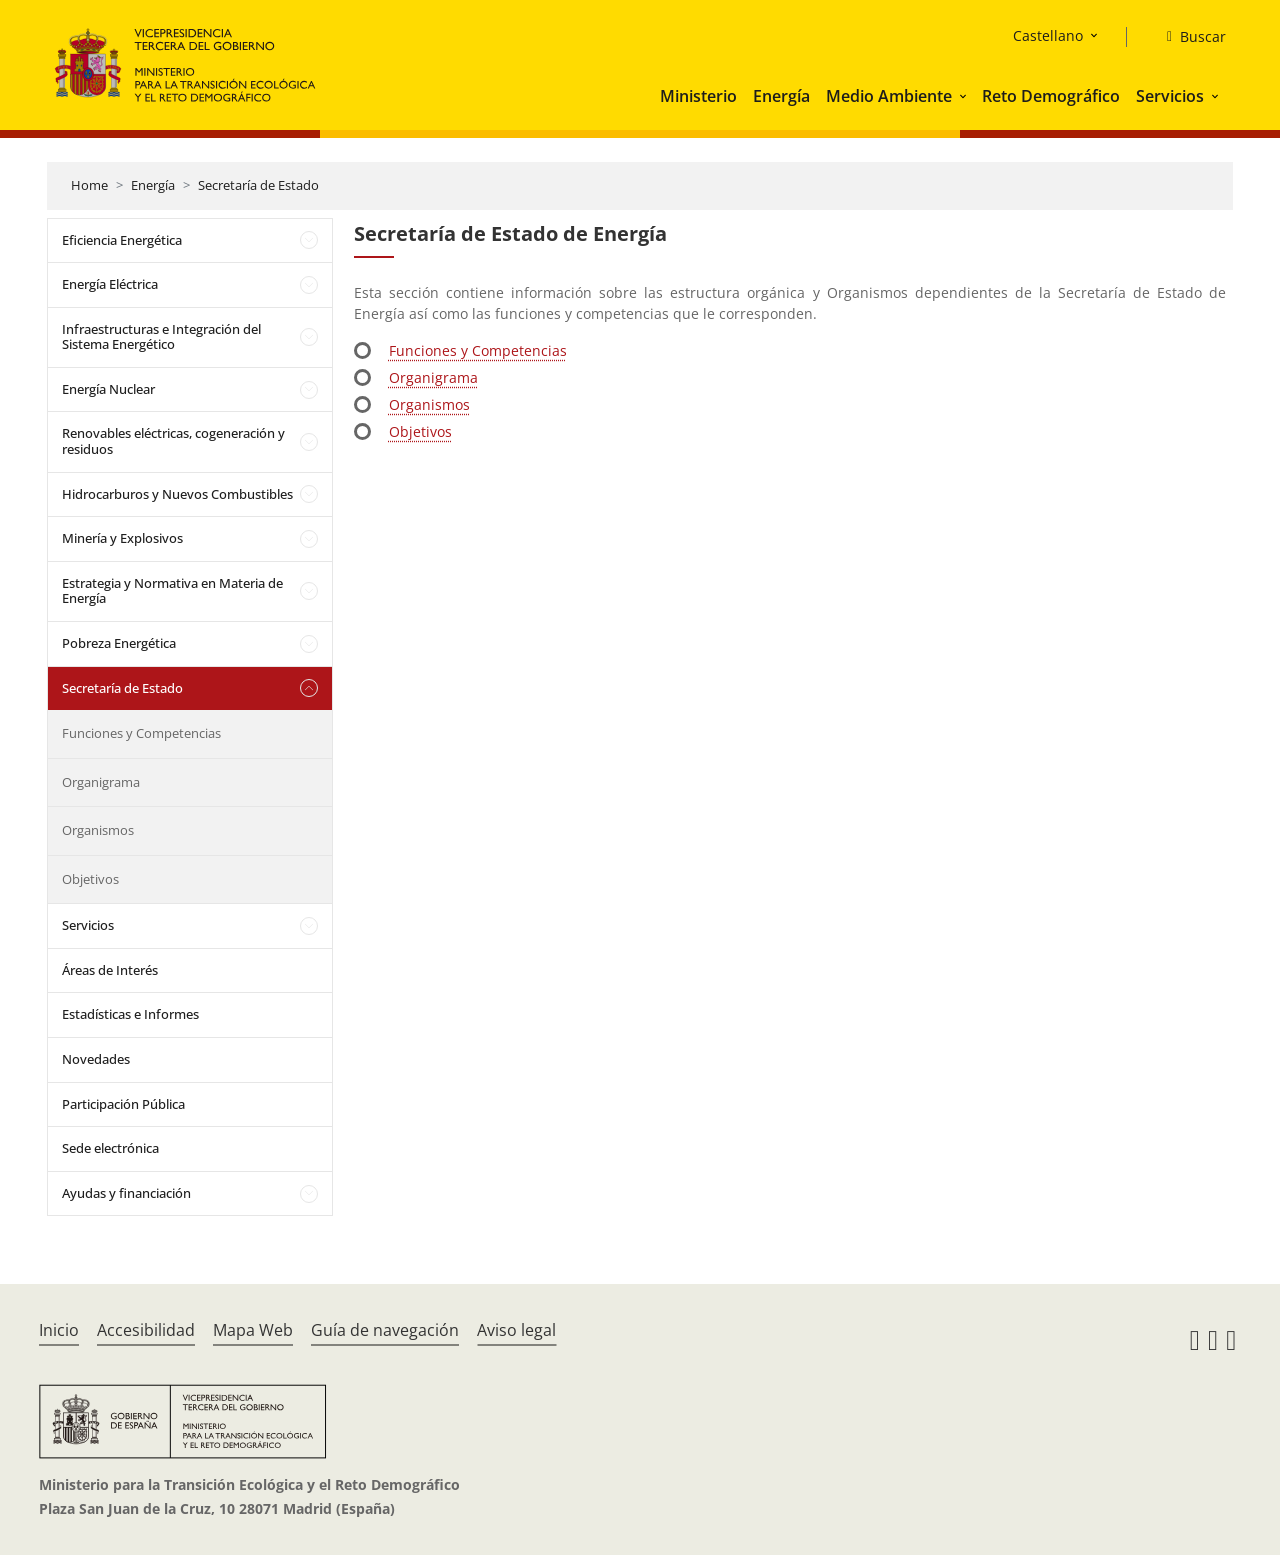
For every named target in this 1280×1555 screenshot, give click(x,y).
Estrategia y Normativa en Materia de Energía (172, 591)
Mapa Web (253, 1330)
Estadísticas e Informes (130, 1014)
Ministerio (698, 96)
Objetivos (90, 879)
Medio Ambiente (889, 96)
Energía (781, 96)
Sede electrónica (110, 1148)
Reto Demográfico (1051, 96)
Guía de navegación (385, 1330)
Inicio (59, 1330)
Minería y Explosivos (122, 538)
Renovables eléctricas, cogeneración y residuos (173, 441)
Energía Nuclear (108, 389)
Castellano (1048, 35)
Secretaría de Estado (258, 185)
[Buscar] (1188, 37)
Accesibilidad (146, 1330)
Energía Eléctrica (110, 284)
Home (89, 185)
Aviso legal (516, 1330)
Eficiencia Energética (122, 240)
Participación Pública (123, 1104)
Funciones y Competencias (141, 733)
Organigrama (101, 782)
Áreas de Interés (110, 970)
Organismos (98, 830)
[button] (965, 96)
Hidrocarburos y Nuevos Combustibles (177, 494)
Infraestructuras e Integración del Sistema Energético (161, 337)
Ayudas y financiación (126, 1193)
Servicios (1170, 96)
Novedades (96, 1059)
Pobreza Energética (119, 643)
